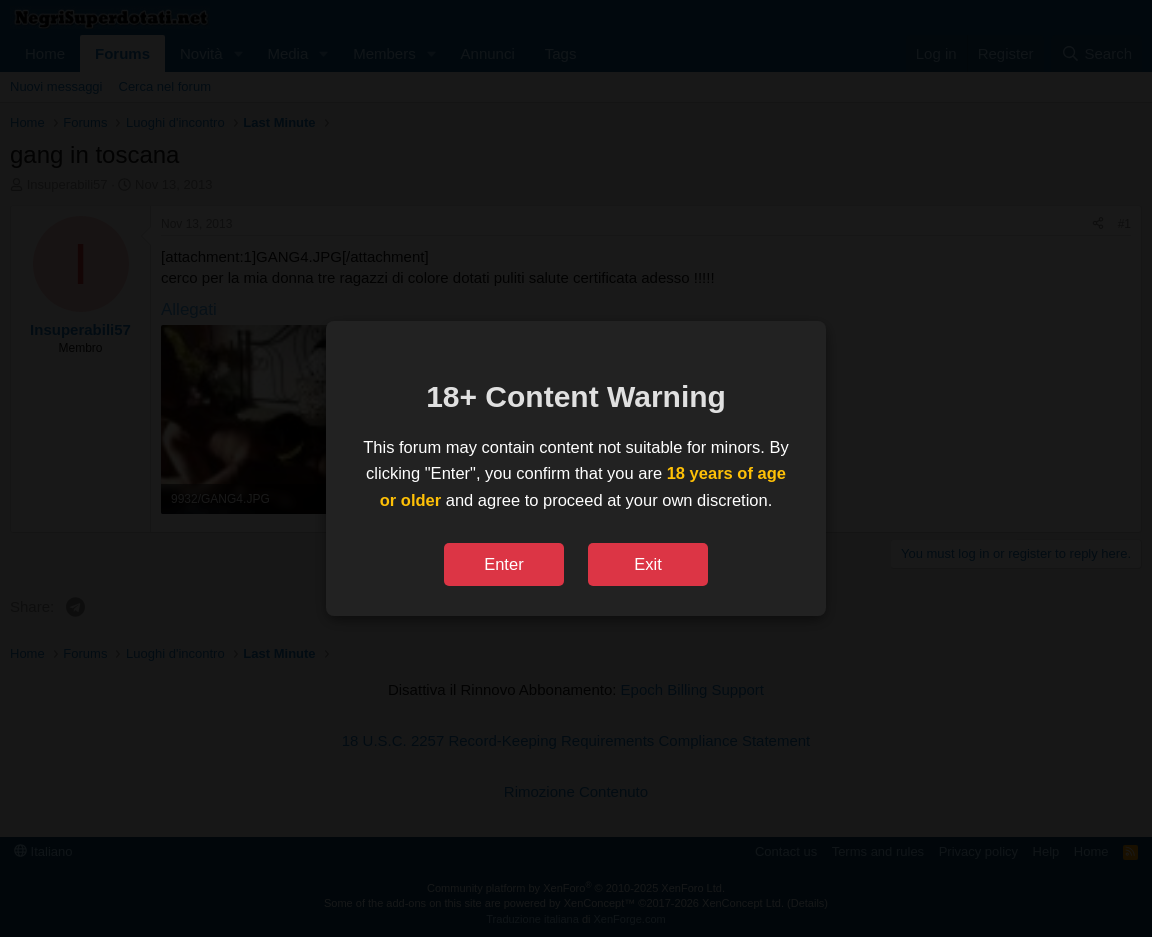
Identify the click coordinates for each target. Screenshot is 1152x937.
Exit (648, 564)
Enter (503, 564)
